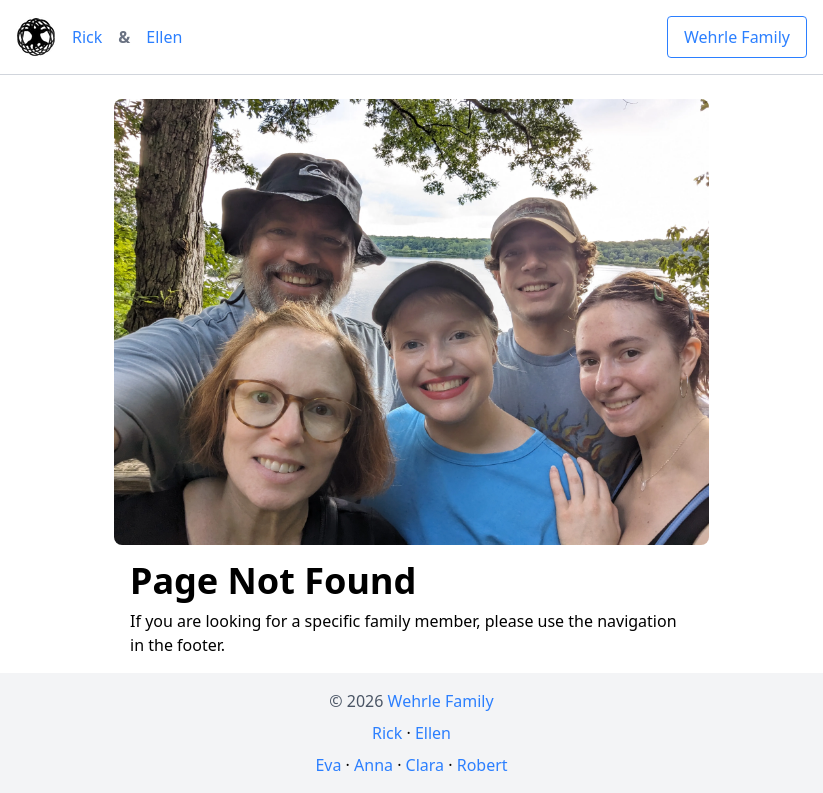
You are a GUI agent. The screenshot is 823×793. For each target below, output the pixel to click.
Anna (373, 765)
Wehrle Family (737, 37)
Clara (425, 765)
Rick (87, 37)
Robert (482, 765)
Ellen (164, 37)
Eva (328, 765)
